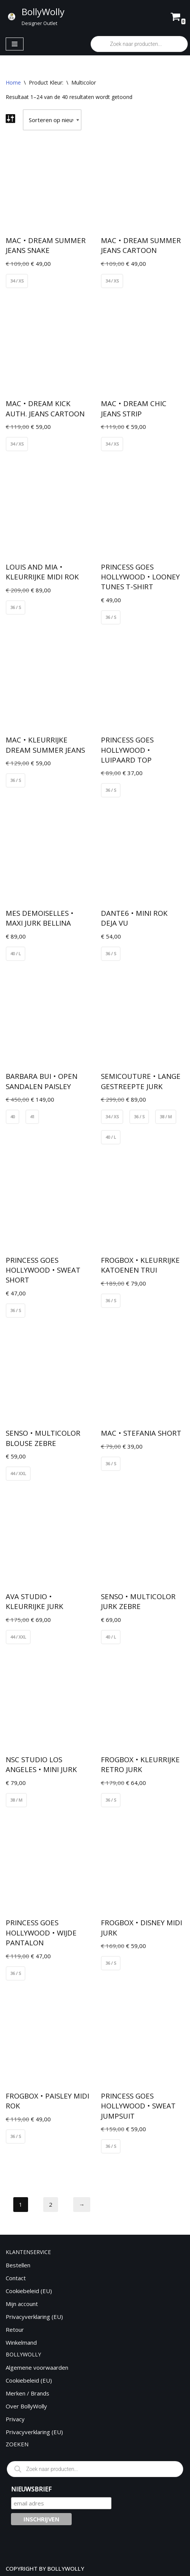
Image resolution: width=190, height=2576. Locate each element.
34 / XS (17, 281)
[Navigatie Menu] (15, 44)
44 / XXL (18, 1473)
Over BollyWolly (26, 2406)
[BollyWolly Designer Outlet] (34, 16)
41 (32, 1116)
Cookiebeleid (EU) (29, 2291)
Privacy (15, 2419)
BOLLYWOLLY (65, 2568)
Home (13, 82)
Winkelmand (21, 2342)
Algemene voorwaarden (37, 2367)
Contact (16, 2278)
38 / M (166, 1116)
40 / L (15, 953)
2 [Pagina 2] (50, 2204)
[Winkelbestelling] (52, 119)
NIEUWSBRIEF (31, 2489)
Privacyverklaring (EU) (34, 2316)
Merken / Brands (27, 2393)
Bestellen (18, 2265)
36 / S (15, 607)
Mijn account (22, 2304)
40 (12, 1116)
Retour (15, 2329)
